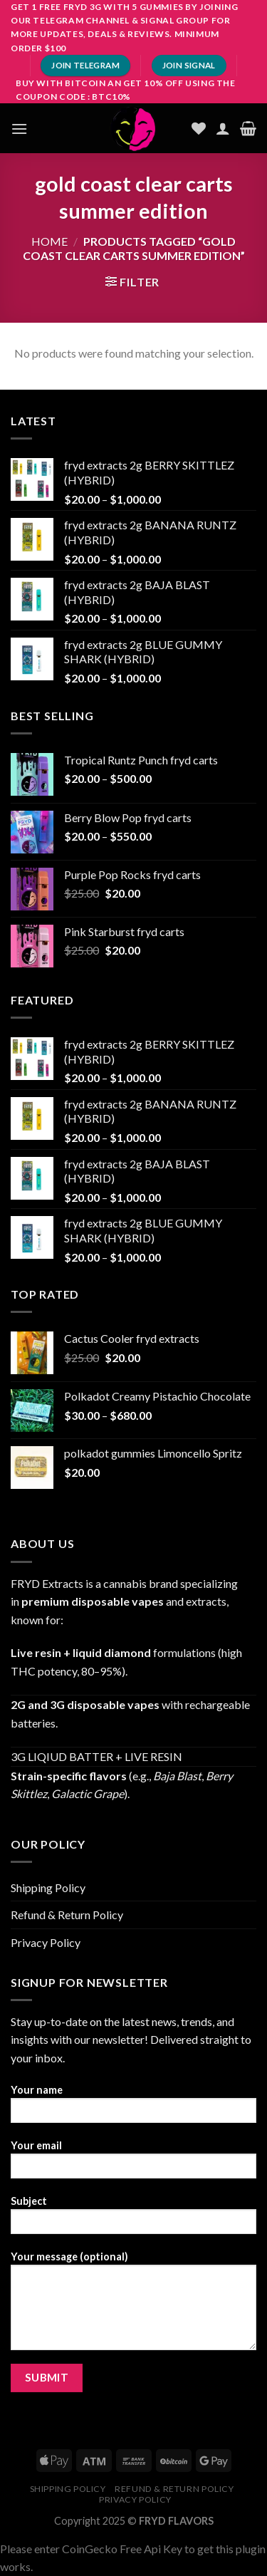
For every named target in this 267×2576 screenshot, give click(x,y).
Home (49, 241)
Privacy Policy (45, 1942)
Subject (133, 2219)
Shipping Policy (48, 1887)
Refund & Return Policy (67, 1914)
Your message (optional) (133, 2305)
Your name (133, 2108)
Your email (133, 2163)
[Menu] (19, 128)
